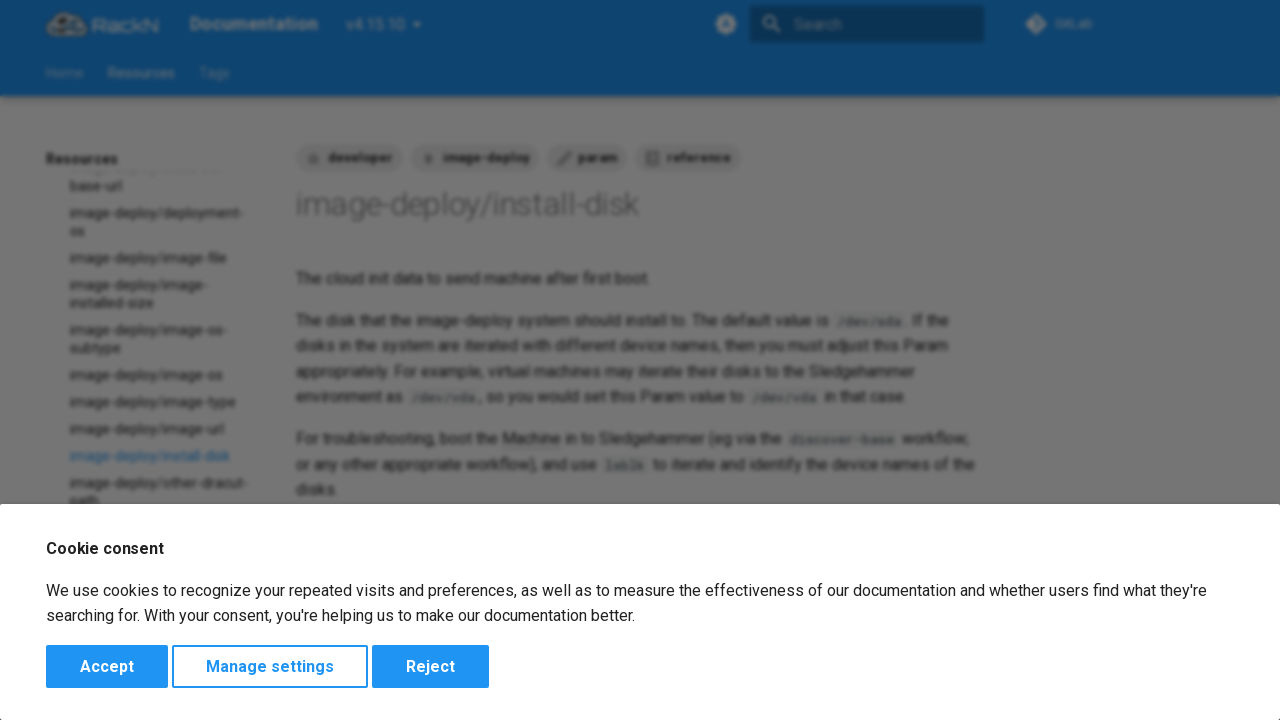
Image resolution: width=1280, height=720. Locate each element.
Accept (107, 666)
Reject (430, 666)
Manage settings (270, 666)
